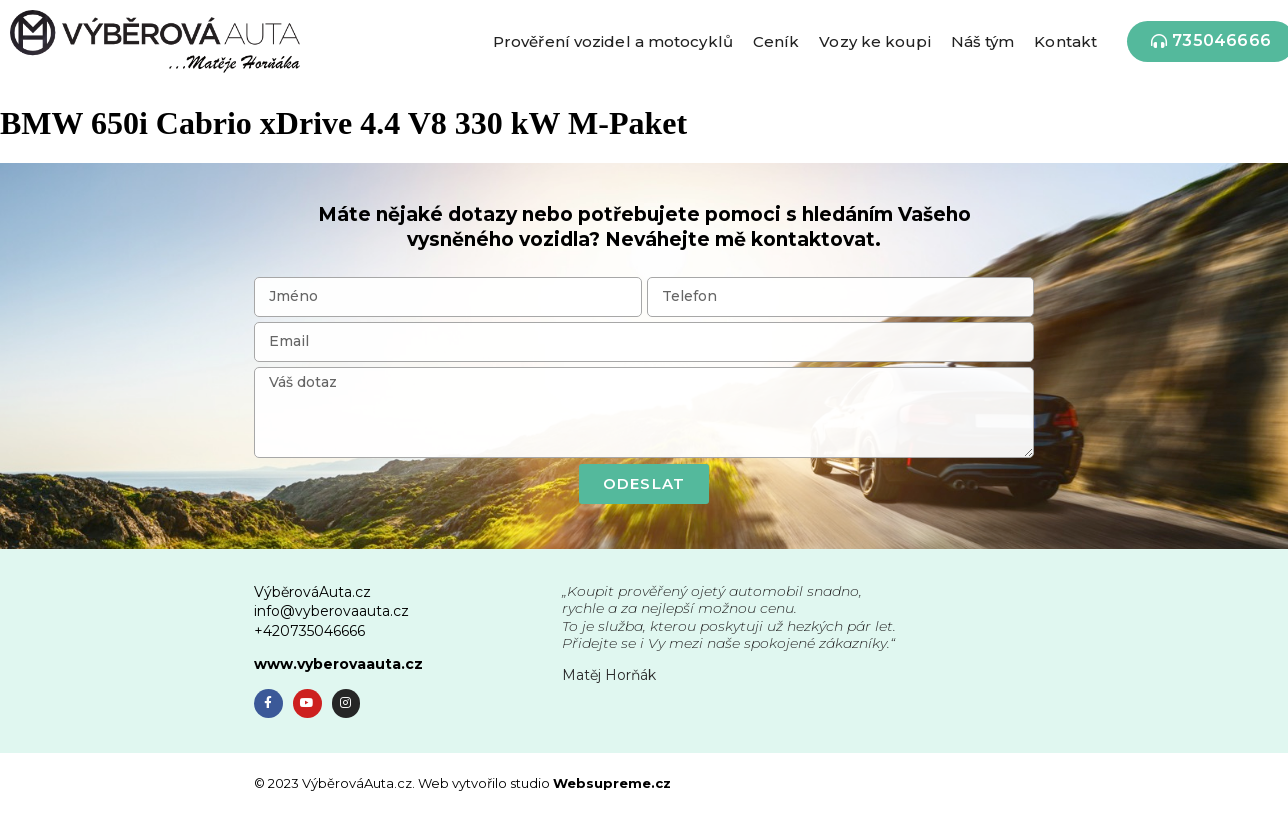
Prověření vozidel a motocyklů (613, 41)
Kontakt (1065, 41)
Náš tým (983, 41)
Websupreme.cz (612, 783)
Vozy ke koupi (874, 41)
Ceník (776, 41)
